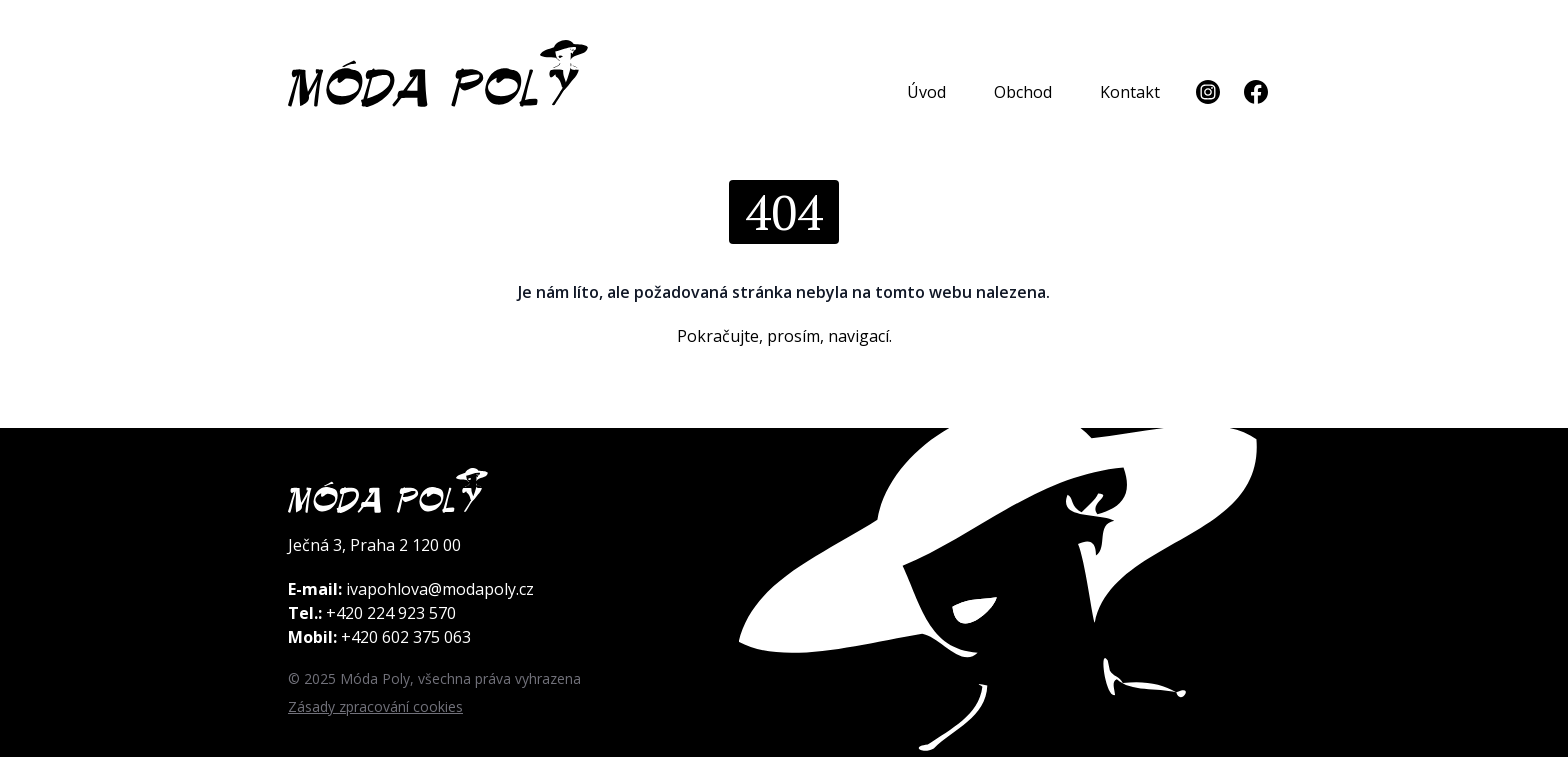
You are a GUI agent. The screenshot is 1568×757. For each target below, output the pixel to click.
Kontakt (1130, 92)
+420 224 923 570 (391, 613)
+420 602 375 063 (406, 637)
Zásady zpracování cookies (375, 706)
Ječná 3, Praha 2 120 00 (374, 545)
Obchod (1023, 92)
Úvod (926, 92)
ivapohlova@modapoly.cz (440, 589)
